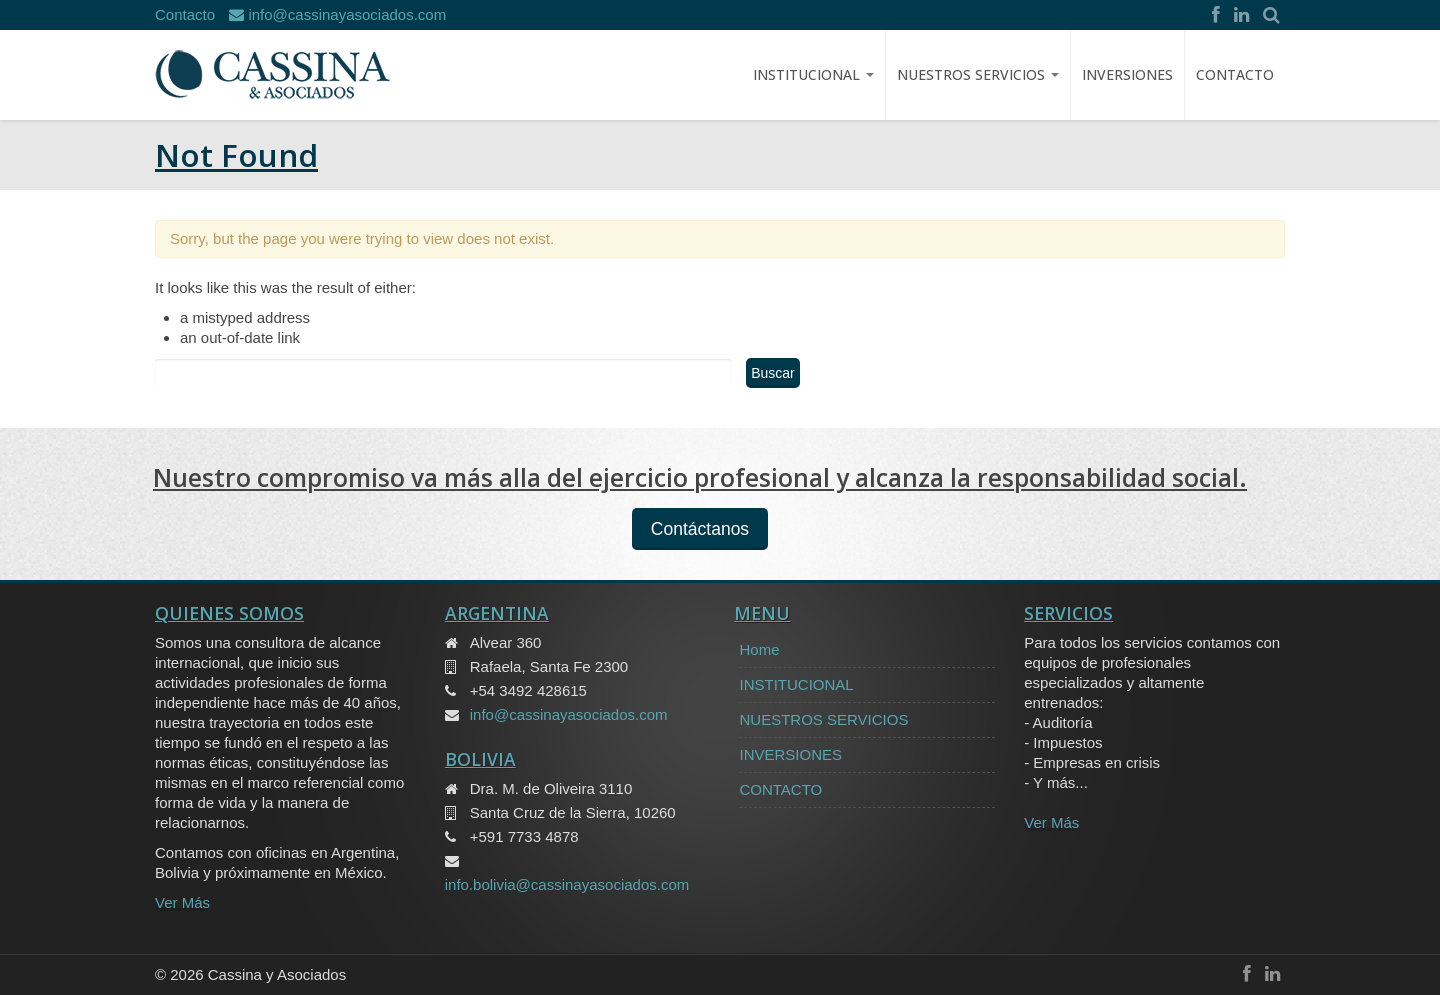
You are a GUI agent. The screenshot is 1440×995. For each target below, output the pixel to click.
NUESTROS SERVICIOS (978, 74)
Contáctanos (700, 529)
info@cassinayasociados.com (337, 14)
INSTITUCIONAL (796, 684)
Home (759, 649)
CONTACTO (1235, 74)
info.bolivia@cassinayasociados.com (567, 884)
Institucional (813, 74)
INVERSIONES (1127, 74)
